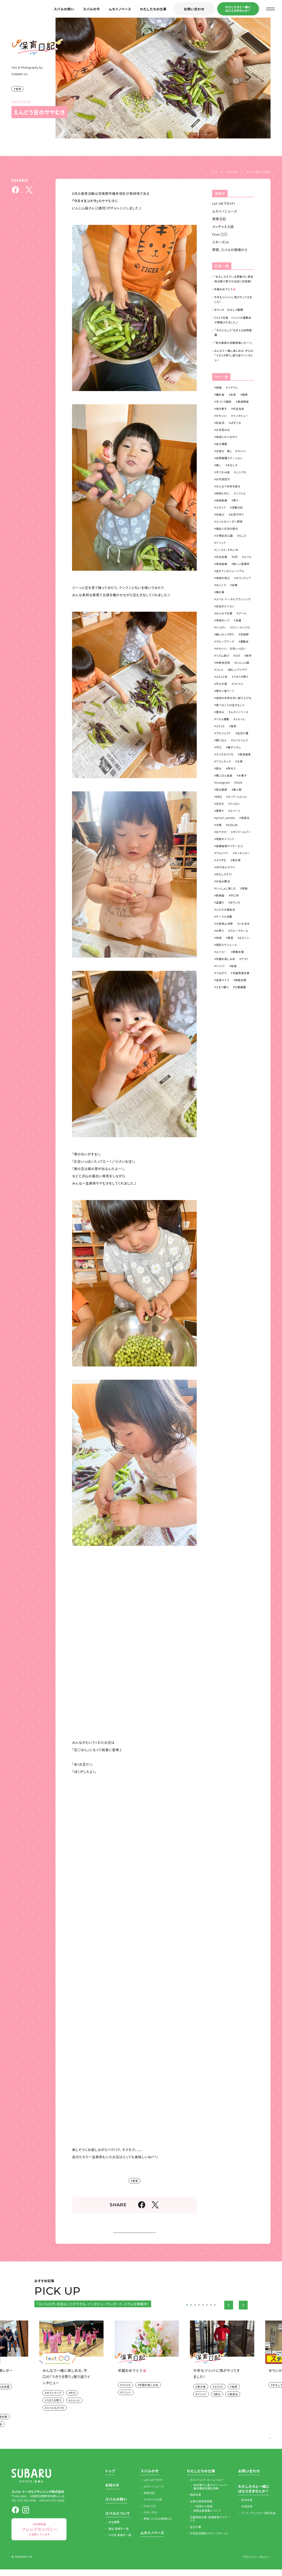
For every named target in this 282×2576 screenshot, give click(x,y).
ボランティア (243, 578)
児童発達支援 (241, 973)
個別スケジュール (226, 945)
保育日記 (219, 218)
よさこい (244, 937)
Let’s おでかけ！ (153, 2486)
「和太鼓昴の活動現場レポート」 (233, 343)
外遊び (220, 514)
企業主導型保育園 (201, 2507)
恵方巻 (236, 860)
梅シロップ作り (225, 634)
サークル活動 (224, 916)
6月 (235, 557)
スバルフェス (240, 740)
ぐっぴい (235, 803)
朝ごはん (221, 740)
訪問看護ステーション (229, 458)
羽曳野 (244, 634)
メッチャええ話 (223, 226)
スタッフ (221, 507)
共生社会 (238, 408)
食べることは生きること (230, 705)
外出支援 (221, 557)
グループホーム (239, 930)
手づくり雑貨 (223, 401)
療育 (245, 394)
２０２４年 (221, 676)
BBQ (219, 796)
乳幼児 (220, 423)
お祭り (220, 930)
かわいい (221, 416)
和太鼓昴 (221, 789)
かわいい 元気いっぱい (231, 648)
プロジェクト (223, 733)
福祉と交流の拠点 (227, 528)
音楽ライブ (222, 980)
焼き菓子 (221, 408)
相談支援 (195, 2501)
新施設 (220, 895)
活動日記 (237, 507)
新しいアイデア (238, 669)
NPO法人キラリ (225, 867)
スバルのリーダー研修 (229, 521)
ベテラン (233, 387)
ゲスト (245, 959)
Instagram (223, 782)
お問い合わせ (194, 9)
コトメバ (238, 684)
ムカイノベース (120, 9)
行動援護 (240, 987)
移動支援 (238, 952)
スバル (248, 557)
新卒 (249, 655)
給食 (234, 966)
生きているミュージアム (230, 571)
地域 (219, 937)
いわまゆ (244, 923)
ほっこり (221, 585)
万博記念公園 (224, 535)
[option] (141, 2366)
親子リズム (234, 747)
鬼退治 (245, 818)
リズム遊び (222, 655)
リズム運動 (222, 719)
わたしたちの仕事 (153, 9)
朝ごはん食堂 (224, 775)
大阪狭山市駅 (224, 923)
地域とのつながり (226, 437)
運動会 (244, 641)
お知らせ (112, 2492)
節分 (219, 768)
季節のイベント (225, 839)
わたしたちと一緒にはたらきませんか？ (238, 9)
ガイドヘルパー (242, 832)
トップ (214, 172)
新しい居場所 (241, 564)
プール (242, 613)
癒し (218, 465)
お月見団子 (223, 479)
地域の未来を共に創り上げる (233, 698)
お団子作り (237, 514)
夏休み (220, 712)
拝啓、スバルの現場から (229, 249)
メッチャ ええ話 (153, 2506)
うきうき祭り (241, 676)
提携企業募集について (207, 2517)
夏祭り (220, 811)
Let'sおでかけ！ (223, 203)
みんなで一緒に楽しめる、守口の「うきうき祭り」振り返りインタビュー (233, 355)
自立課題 (221, 444)
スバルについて (117, 2520)
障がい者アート (225, 691)
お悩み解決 (223, 881)
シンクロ (241, 472)
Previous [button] (228, 2312)
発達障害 (243, 401)
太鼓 (219, 825)
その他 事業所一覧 (119, 2541)
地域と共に (223, 493)
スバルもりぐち (225, 754)
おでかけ (221, 832)
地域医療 (221, 500)
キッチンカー (242, 853)
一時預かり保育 (203, 2513)
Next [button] (243, 2312)
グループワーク (225, 641)
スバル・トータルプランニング (233, 599)
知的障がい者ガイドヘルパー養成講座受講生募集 (210, 2493)
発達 (230, 937)
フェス (219, 669)
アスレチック (223, 761)
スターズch (220, 242)
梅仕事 (220, 592)
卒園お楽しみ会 (225, 959)
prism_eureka (225, 818)
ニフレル (241, 493)
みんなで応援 (224, 613)
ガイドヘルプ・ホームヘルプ (206, 2486)
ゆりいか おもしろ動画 (228, 309)
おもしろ (232, 465)
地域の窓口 (223, 578)
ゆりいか (235, 902)
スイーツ (235, 811)
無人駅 (237, 789)
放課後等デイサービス (229, 846)
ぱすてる (235, 423)
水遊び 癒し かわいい (231, 451)
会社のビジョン (225, 606)
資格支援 (240, 980)
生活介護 (243, 733)
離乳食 (220, 394)
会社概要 (114, 2528)
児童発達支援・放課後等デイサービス (210, 2525)
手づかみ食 (223, 472)
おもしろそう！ (224, 874)
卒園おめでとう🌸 (225, 289)
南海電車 (245, 754)
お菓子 (242, 775)
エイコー (221, 952)
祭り (235, 500)
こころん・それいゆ (227, 550)
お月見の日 (223, 430)
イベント (221, 542)
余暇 (235, 585)
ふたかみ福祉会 (225, 909)
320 (237, 655)
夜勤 (245, 888)
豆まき (220, 803)
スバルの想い (64, 9)
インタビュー (240, 416)
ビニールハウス (241, 627)
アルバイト (222, 853)
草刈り (232, 768)
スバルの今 (91, 9)
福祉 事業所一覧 (118, 2535)
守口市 (234, 895)
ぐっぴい (221, 627)
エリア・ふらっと (237, 796)
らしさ (242, 535)
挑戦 (219, 387)
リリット (220, 966)
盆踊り (220, 902)
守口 (219, 747)
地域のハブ (222, 620)
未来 (233, 394)
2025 (239, 782)
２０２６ (220, 726)
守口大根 (221, 684)
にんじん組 (242, 662)
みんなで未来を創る (228, 486)
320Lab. (233, 825)
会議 (238, 620)
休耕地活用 (223, 662)
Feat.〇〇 (219, 234)
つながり (221, 973)
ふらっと (240, 719)
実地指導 (221, 564)
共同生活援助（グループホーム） (209, 2540)
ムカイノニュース (224, 211)
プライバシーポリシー (257, 2563)
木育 (240, 761)
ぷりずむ (221, 860)
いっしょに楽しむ (226, 888)
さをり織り (222, 987)
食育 (18, 89)
